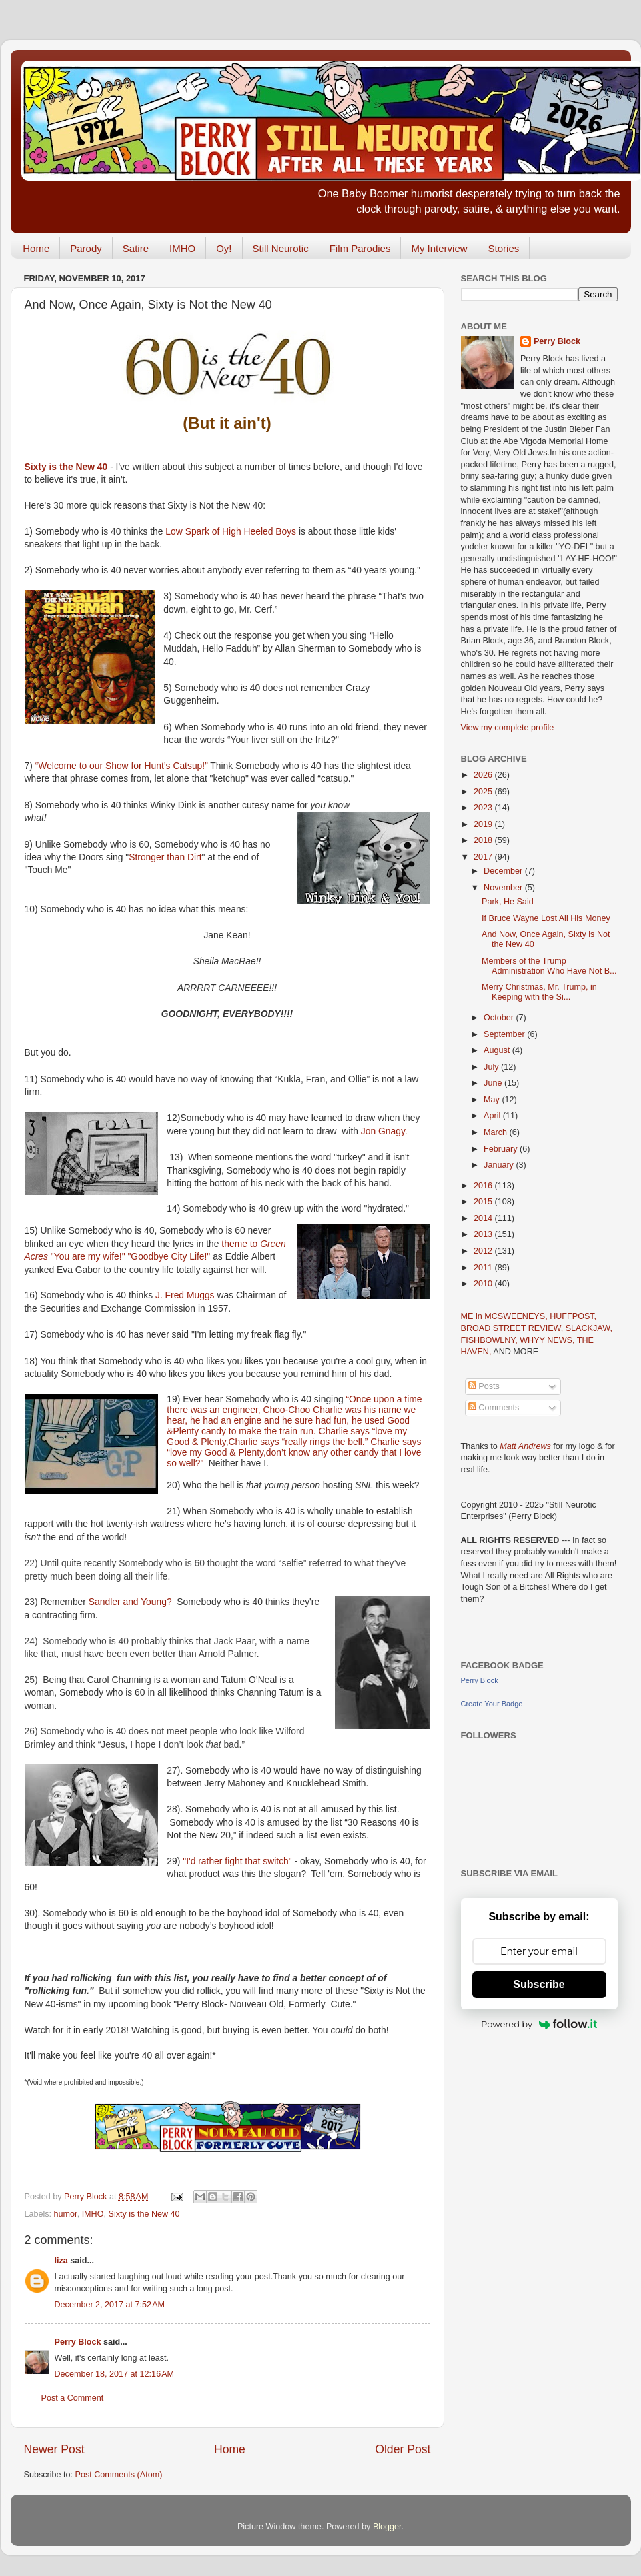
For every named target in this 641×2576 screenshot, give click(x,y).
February (502, 1149)
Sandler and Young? (130, 1601)
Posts (484, 1386)
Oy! (223, 248)
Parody (86, 248)
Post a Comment (72, 2398)
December (504, 871)
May (493, 1099)
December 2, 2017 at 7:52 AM (110, 2304)
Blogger (387, 2526)
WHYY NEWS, (548, 1340)
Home (36, 248)
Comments (493, 1407)
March (497, 1132)
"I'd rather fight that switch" (237, 1861)
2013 (484, 1234)
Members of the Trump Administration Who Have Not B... (549, 966)
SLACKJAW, (589, 1328)
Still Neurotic (281, 248)
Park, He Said (508, 901)
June (494, 1083)
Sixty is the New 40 (66, 466)
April (493, 1115)
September (505, 1034)
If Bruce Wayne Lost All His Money (546, 918)
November (504, 887)
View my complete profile (507, 727)
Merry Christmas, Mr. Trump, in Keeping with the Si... (539, 992)
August (498, 1050)
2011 (484, 1267)
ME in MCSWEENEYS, (505, 1316)
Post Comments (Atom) (119, 2474)
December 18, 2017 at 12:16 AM (115, 2374)
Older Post (402, 2449)
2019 (484, 824)
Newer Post (54, 2449)
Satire (136, 248)
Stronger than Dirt (165, 857)
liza (61, 2260)
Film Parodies (360, 248)
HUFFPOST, (573, 1316)
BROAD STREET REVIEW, (513, 1328)
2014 (484, 1218)
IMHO (182, 248)
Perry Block (78, 2342)
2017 (484, 857)
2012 (484, 1251)
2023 (484, 807)
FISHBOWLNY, (490, 1340)
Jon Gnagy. (384, 1131)
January (500, 1165)
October (500, 1017)
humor (65, 2214)
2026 (484, 775)
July (492, 1067)
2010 (484, 1283)
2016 (484, 1185)
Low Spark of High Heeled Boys (230, 531)
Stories (504, 248)
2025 (484, 791)
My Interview (439, 248)
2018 (484, 840)
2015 (484, 1201)
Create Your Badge (492, 1704)
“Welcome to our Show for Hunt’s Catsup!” (121, 765)
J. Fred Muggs (185, 1295)
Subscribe (538, 1984)
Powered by (539, 2024)
